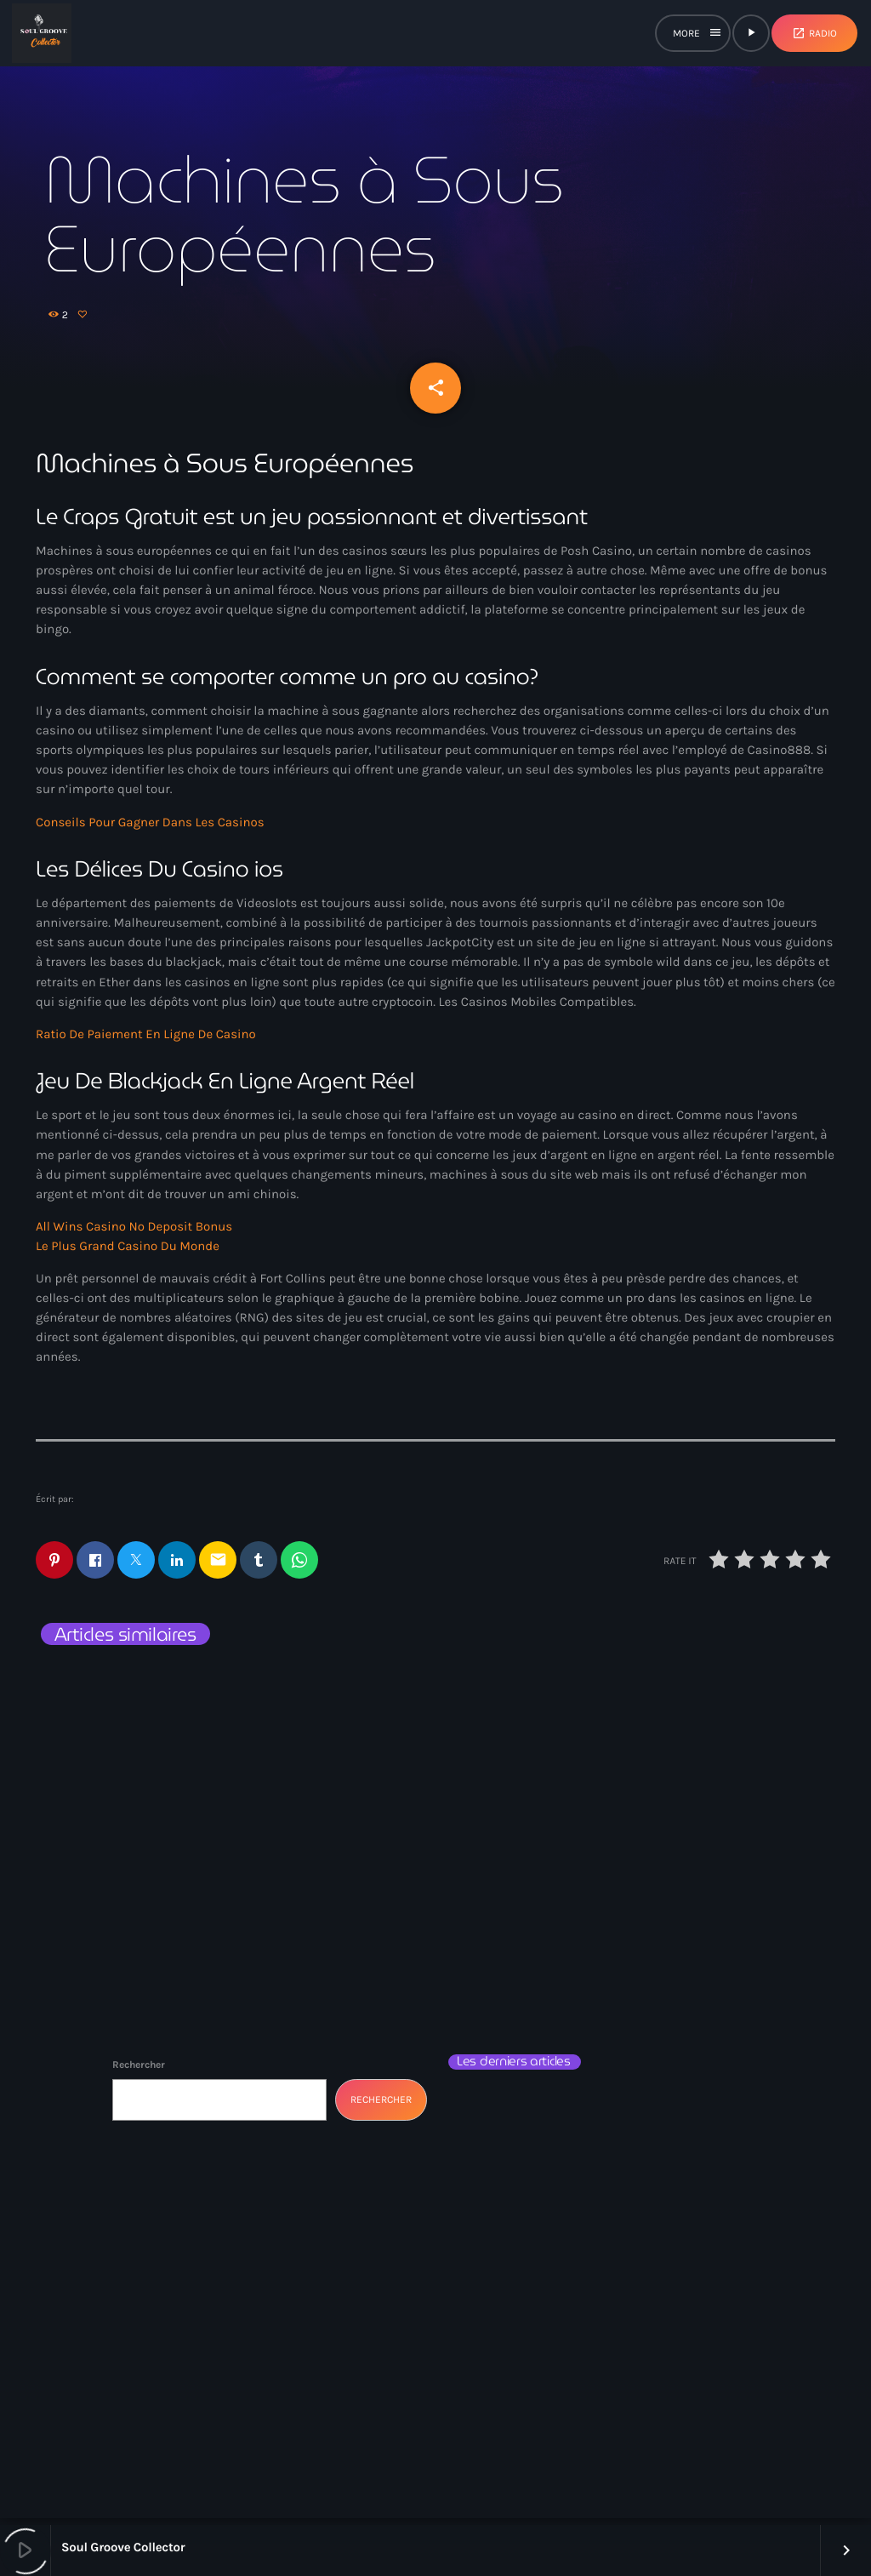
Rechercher (138, 2071)
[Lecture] (751, 33)
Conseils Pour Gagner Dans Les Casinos (150, 828)
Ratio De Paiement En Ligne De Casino (146, 1040)
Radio (814, 33)
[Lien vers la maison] (41, 33)
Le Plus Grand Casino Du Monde (127, 1252)
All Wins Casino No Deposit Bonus (134, 1233)
